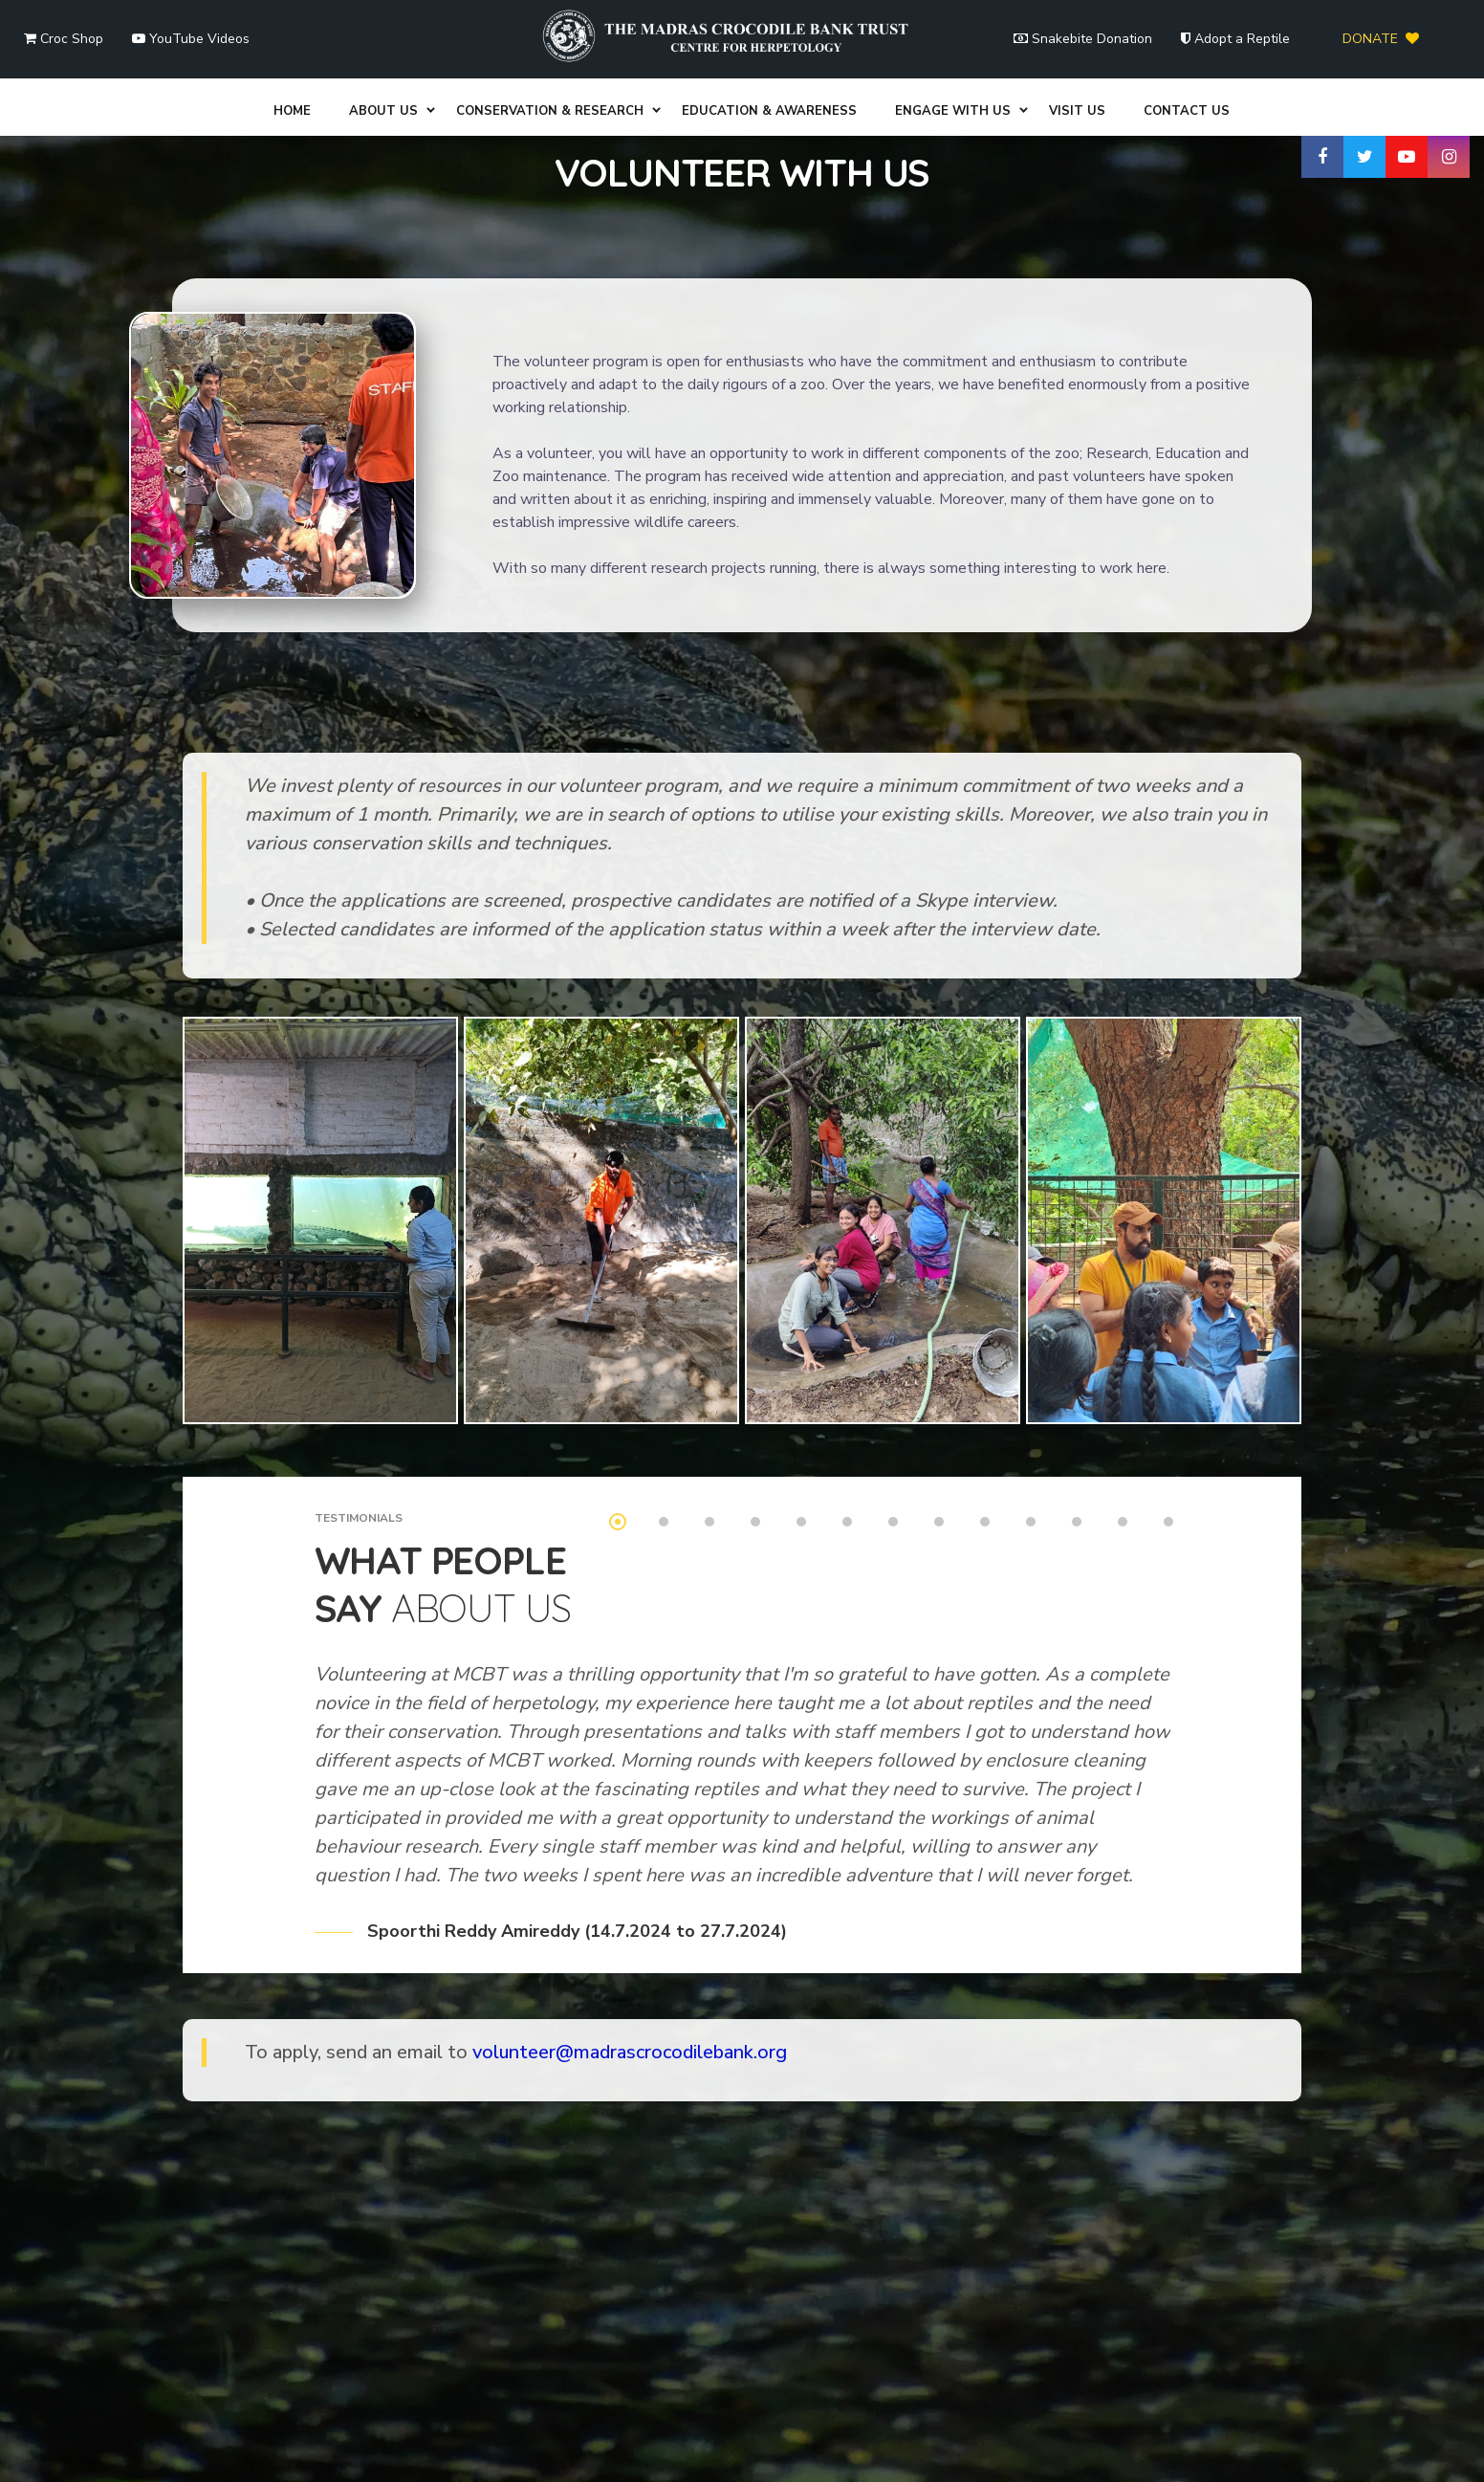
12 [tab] (1122, 1410)
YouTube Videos (191, 39)
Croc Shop (63, 39)
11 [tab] (1076, 1410)
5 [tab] (801, 1410)
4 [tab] (755, 1410)
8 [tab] (939, 1410)
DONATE (1380, 39)
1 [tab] (618, 1410)
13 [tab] (1168, 1410)
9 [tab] (985, 1410)
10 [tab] (1031, 1410)
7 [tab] (893, 1410)
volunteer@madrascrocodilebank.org (629, 1940)
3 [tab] (709, 1410)
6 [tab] (847, 1410)
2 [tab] (663, 1410)
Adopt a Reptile (1235, 39)
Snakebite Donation (1083, 39)
